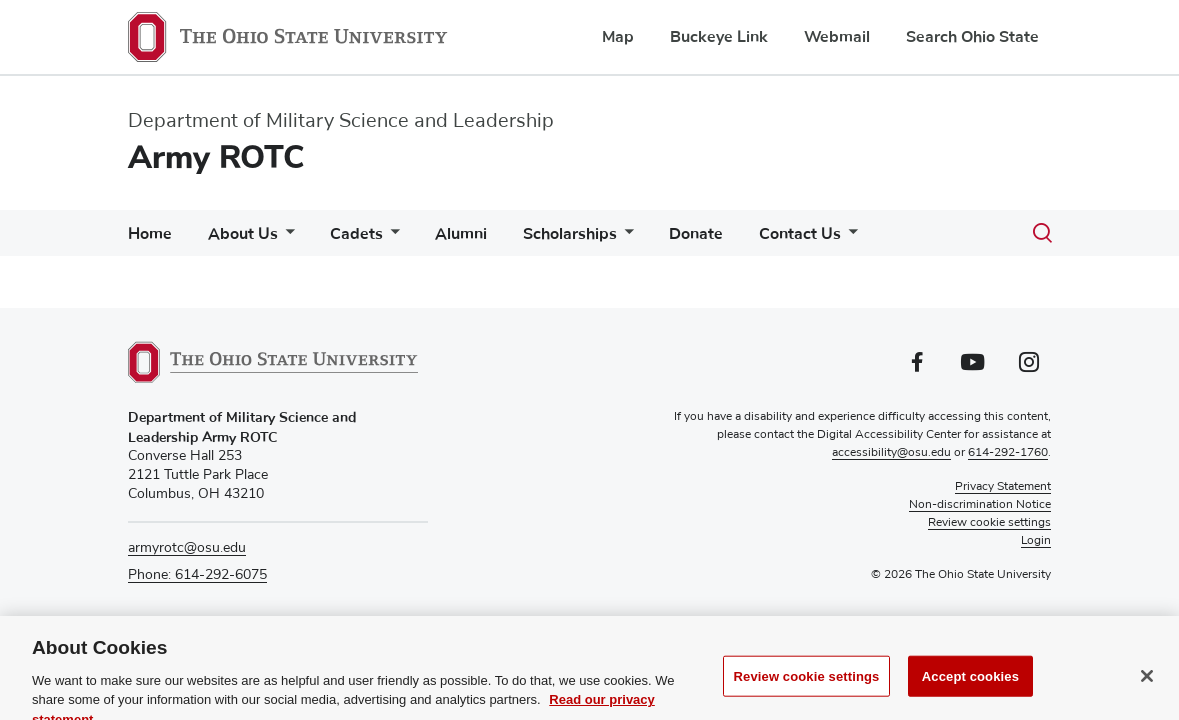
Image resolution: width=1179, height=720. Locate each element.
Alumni (461, 234)
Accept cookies (970, 689)
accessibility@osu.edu (891, 453)
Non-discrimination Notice (980, 505)
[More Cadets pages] (391, 238)
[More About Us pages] (286, 238)
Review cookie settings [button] (989, 523)
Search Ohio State (972, 37)
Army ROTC (216, 157)
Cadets (356, 234)
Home (150, 234)
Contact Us (800, 234)
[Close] (1147, 689)
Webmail (837, 37)
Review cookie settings (807, 689)
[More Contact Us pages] (849, 238)
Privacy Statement (1003, 487)
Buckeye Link (719, 37)
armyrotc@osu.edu (187, 548)
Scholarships (570, 234)
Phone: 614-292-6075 (197, 575)
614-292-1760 (1008, 453)
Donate (696, 234)
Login (1036, 541)
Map (618, 37)
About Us (243, 234)
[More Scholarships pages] (625, 238)
